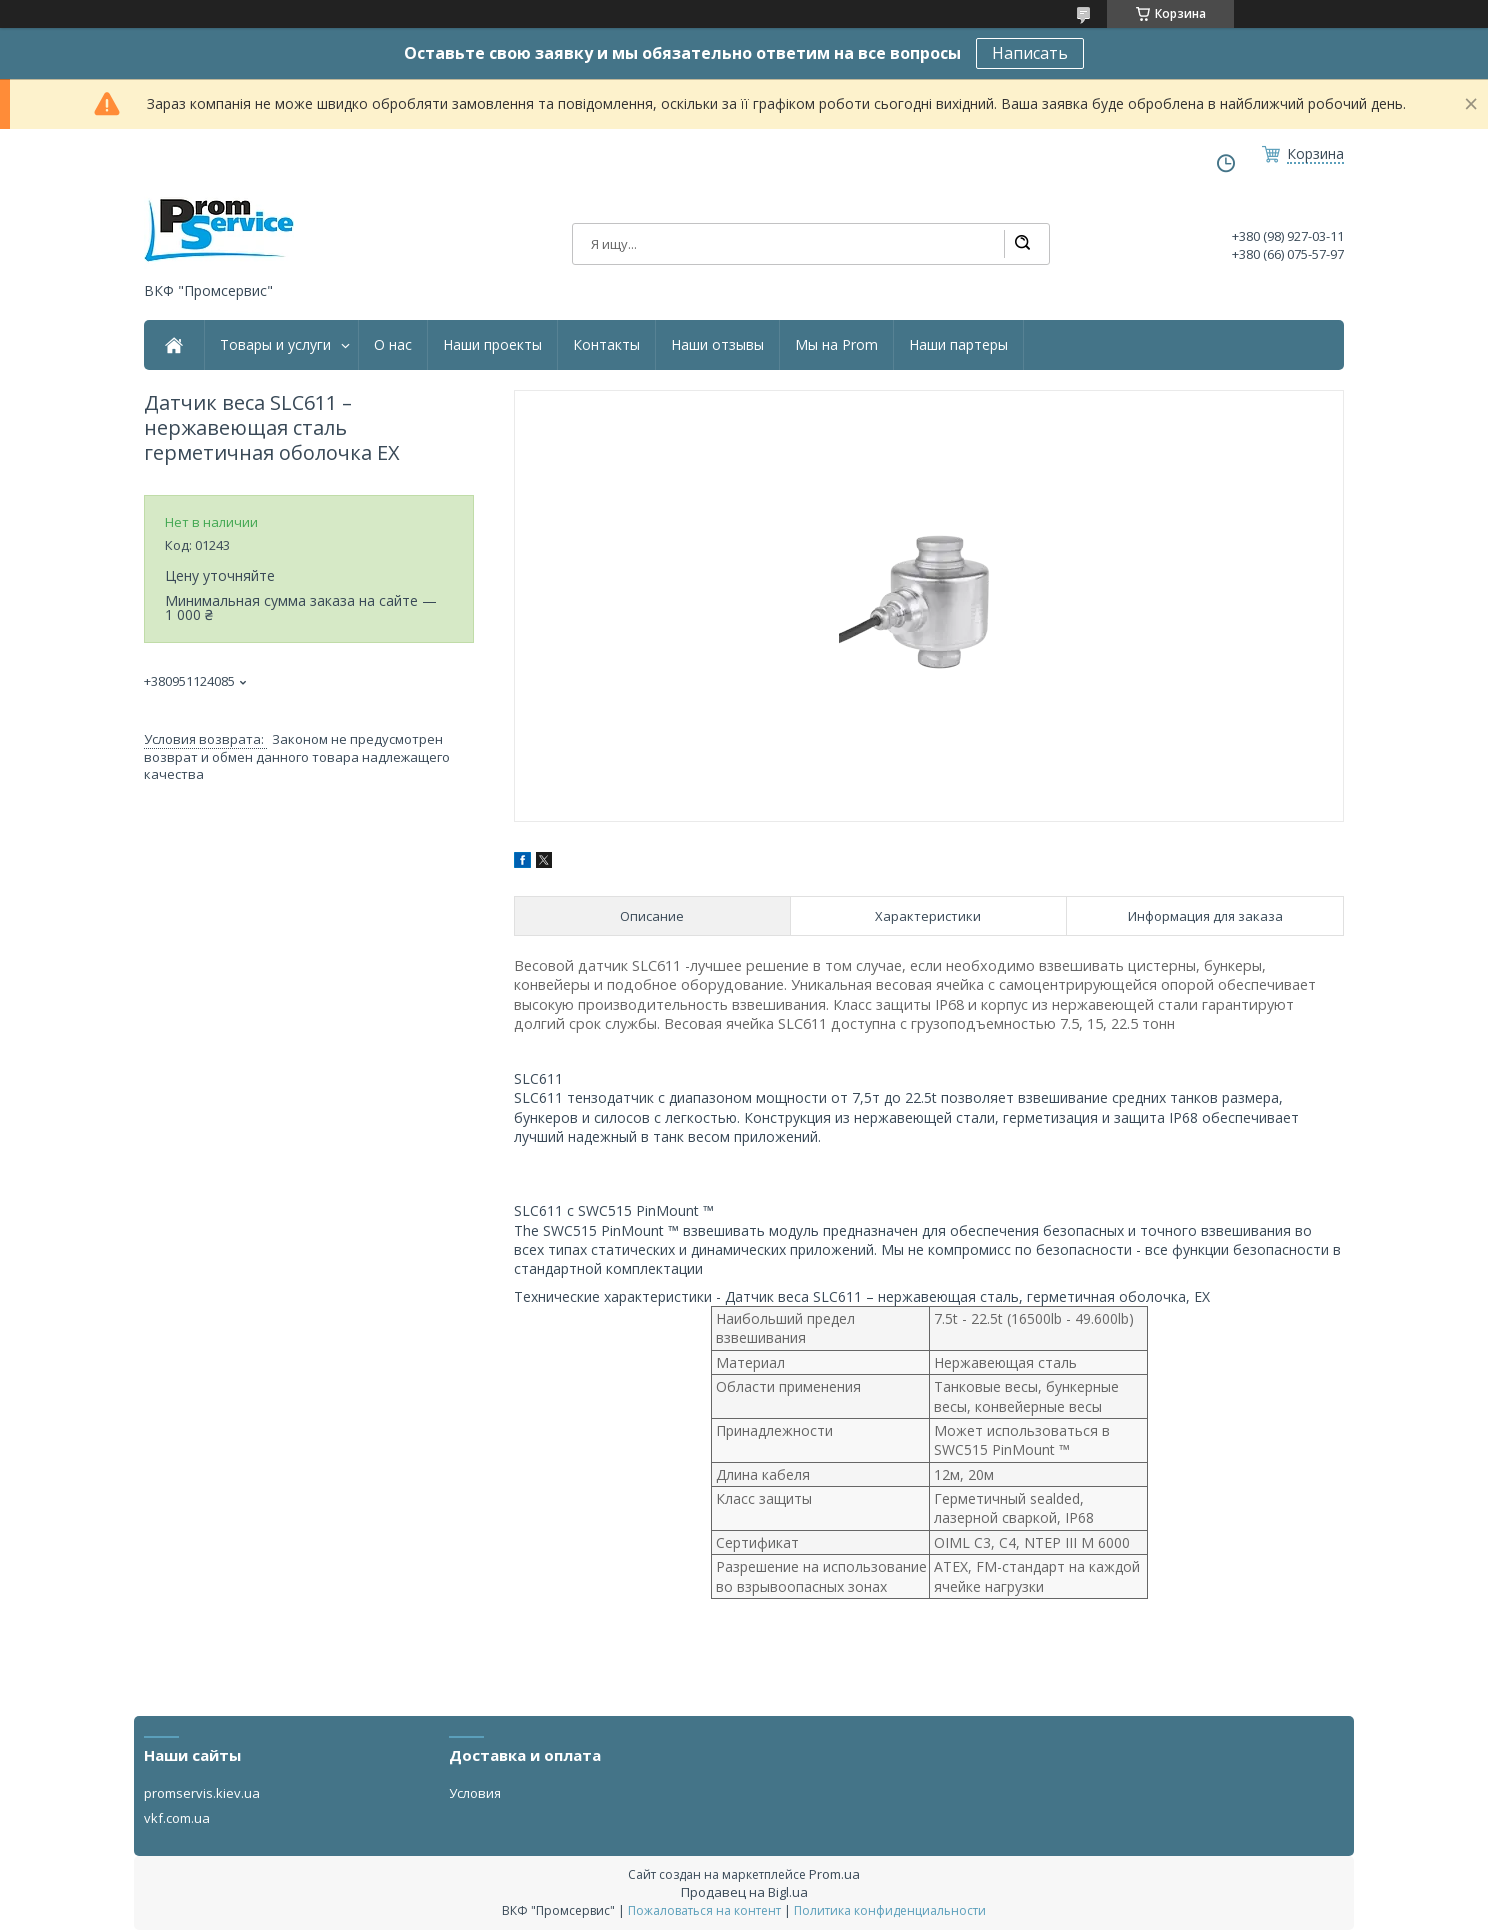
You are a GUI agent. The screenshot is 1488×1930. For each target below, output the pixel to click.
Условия (475, 1793)
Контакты (606, 345)
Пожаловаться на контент (704, 1910)
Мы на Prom (836, 345)
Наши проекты (492, 345)
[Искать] (1022, 244)
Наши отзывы (717, 345)
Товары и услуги (275, 345)
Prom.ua (834, 1874)
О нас (393, 345)
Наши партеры (958, 345)
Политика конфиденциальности (890, 1910)
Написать (1030, 53)
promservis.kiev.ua (202, 1793)
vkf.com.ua (177, 1818)
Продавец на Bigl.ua (744, 1892)
